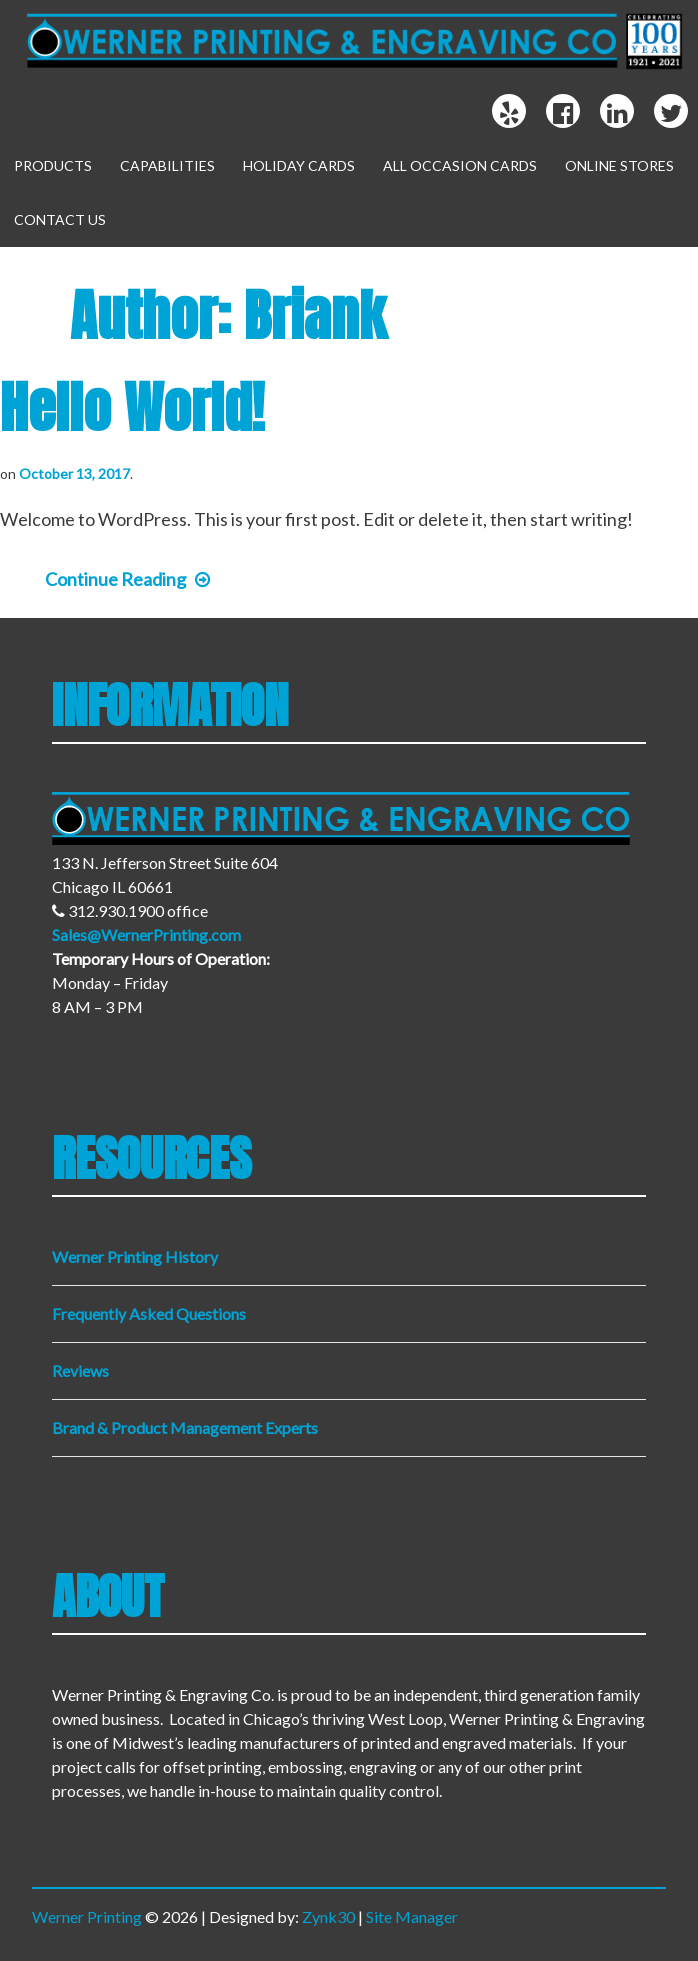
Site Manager (412, 1916)
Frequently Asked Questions (149, 1313)
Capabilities (167, 165)
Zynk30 (328, 1916)
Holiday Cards (299, 165)
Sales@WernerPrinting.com (146, 934)
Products (53, 165)
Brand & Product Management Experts (185, 1427)
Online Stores (619, 165)
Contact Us (60, 219)
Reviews (80, 1370)
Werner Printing (87, 1916)
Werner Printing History (135, 1256)
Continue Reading (127, 579)
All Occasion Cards (460, 165)
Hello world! (132, 407)
